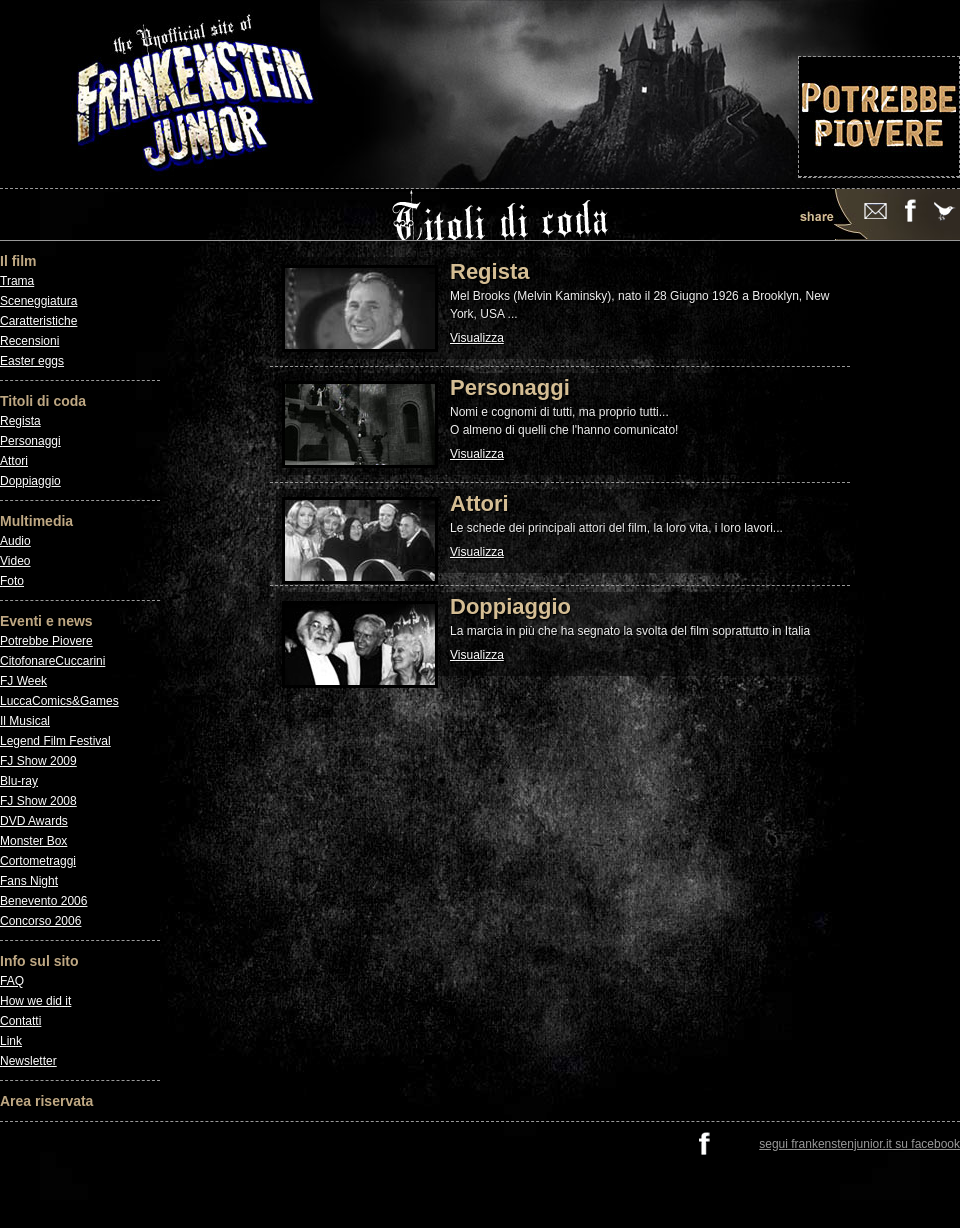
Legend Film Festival (55, 741)
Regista (20, 421)
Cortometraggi (38, 861)
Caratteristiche (38, 321)
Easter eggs (32, 361)
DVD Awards (34, 821)
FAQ (12, 981)
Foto (12, 581)
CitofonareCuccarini (52, 661)
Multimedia (36, 521)
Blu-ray (19, 781)
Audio (15, 541)
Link (11, 1041)
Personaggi (30, 441)
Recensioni (29, 341)
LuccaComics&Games (59, 701)
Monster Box (33, 841)
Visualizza (477, 338)
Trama (17, 281)
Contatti (20, 1021)
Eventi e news (46, 621)
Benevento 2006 (43, 901)
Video (15, 561)
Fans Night (29, 881)
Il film (18, 261)
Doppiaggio (30, 481)
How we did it (35, 1001)
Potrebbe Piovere (46, 641)
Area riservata (46, 1101)
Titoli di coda (43, 401)
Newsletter (28, 1061)
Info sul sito (39, 961)
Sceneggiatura (38, 301)
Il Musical (25, 721)
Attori (14, 461)
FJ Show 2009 (38, 761)
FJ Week (23, 681)
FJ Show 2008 (38, 801)
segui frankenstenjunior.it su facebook (859, 1144)
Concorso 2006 (40, 921)
